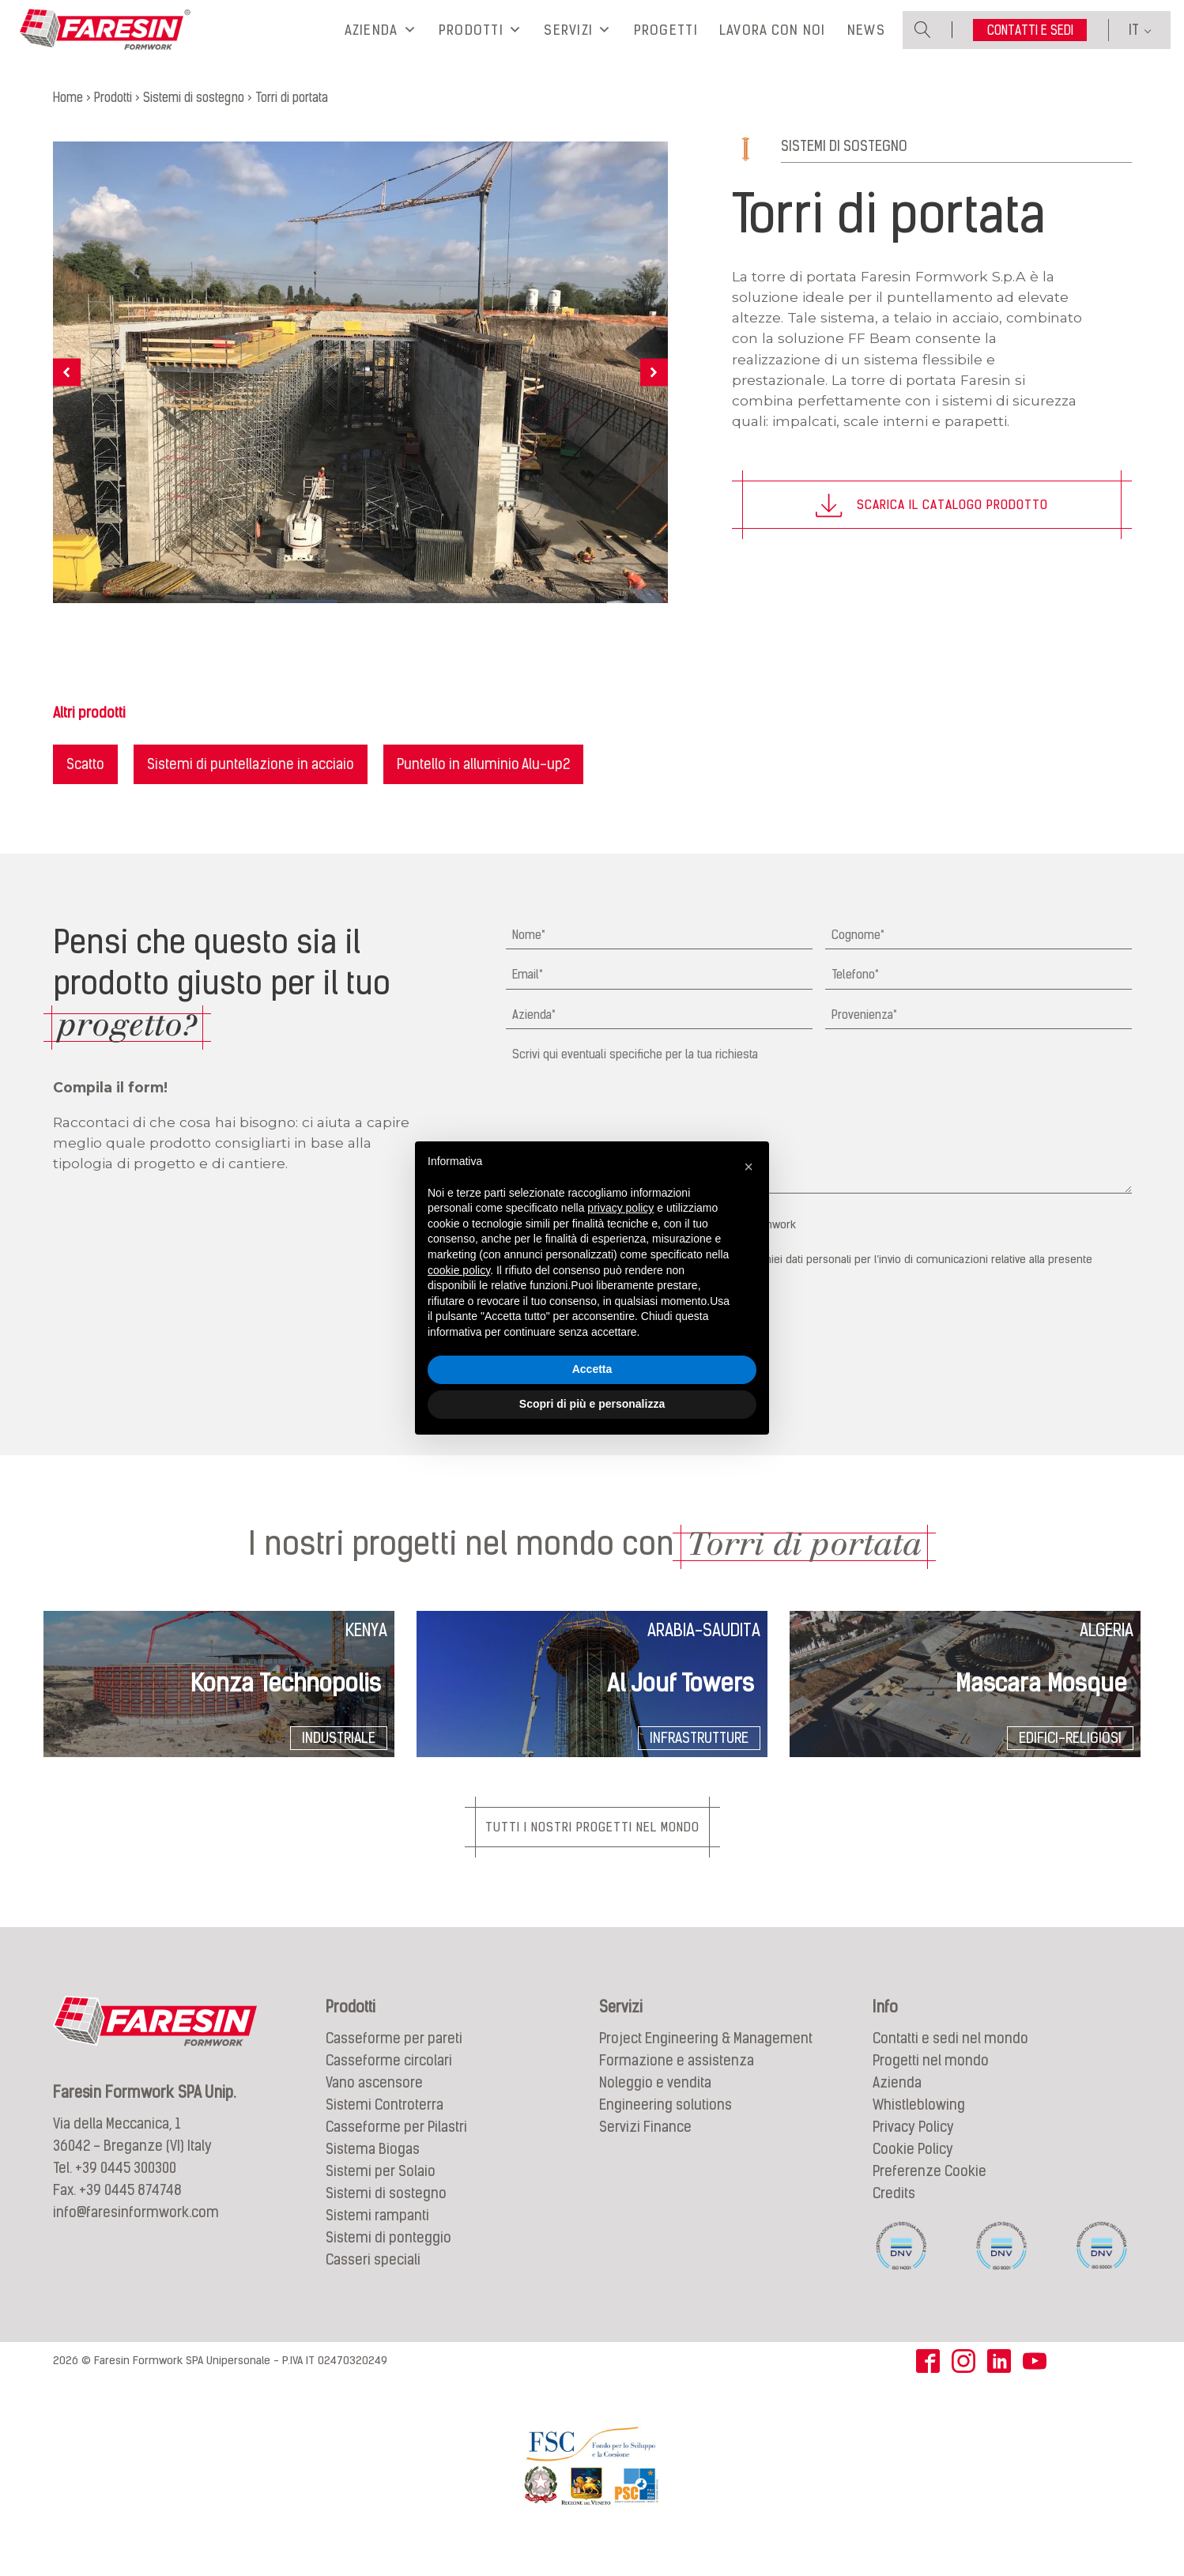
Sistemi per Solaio (381, 2195)
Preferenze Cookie (929, 2195)
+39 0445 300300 (125, 2192)
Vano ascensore (374, 2107)
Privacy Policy (913, 2151)
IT (1134, 41)
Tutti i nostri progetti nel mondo (592, 1850)
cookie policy (459, 1270)
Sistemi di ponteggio (388, 2262)
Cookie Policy (913, 2173)
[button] (748, 1166)
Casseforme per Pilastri (396, 2151)
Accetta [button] (592, 1369)
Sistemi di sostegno (844, 168)
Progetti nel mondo (931, 2084)
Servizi (578, 42)
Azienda (381, 42)
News (866, 42)
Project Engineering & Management (706, 2062)
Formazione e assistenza (676, 2084)
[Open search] (922, 41)
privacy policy (620, 1207)
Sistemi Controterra (384, 2129)
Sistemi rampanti (377, 2239)
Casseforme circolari (389, 2084)
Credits (894, 2217)
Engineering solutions (665, 2129)
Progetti (666, 42)
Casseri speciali (373, 2284)
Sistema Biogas (373, 2173)
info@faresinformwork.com (136, 2236)
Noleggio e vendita (655, 2107)
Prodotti (481, 42)
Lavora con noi (772, 42)
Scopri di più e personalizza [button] (592, 1403)
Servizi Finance (645, 2151)
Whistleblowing (919, 2129)
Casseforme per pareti (394, 2062)
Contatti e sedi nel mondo (950, 2062)
